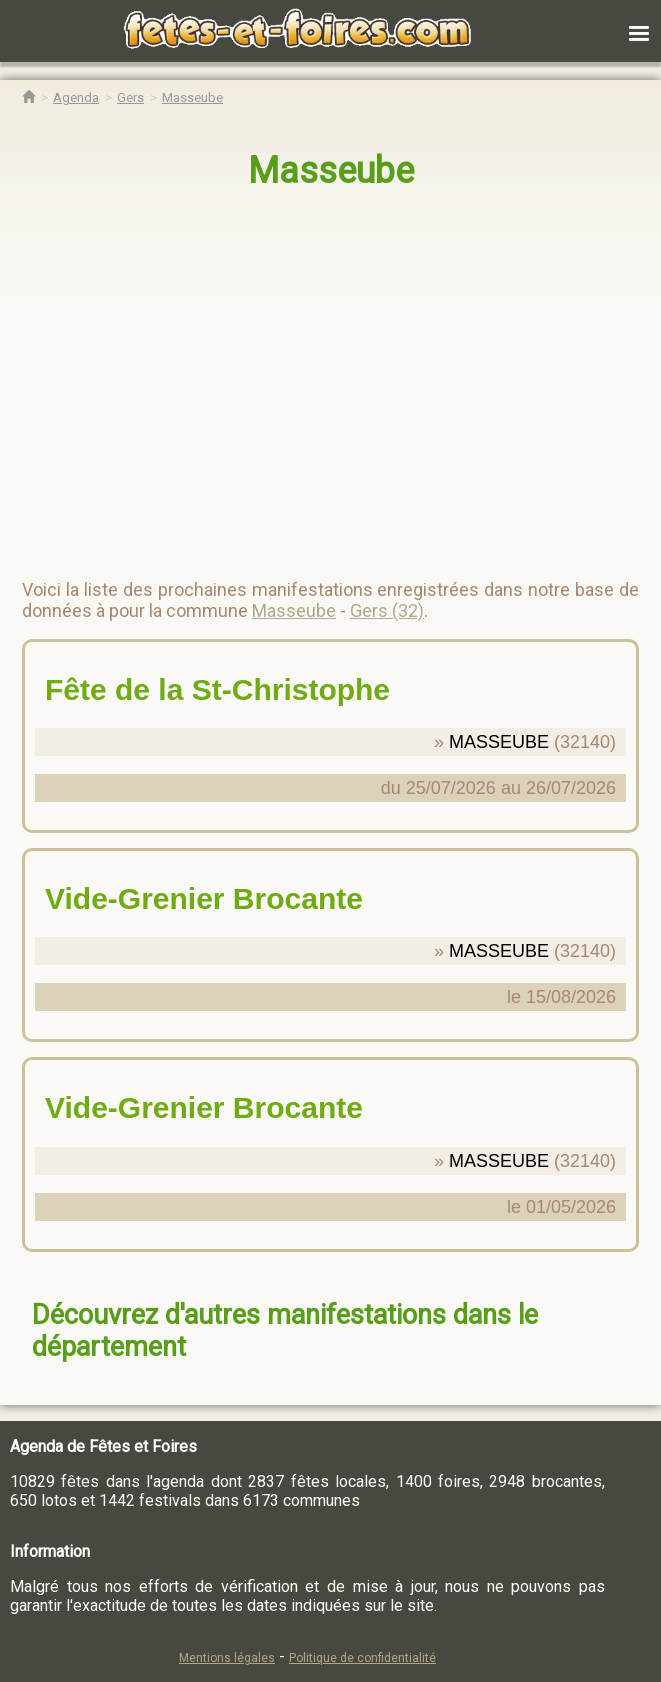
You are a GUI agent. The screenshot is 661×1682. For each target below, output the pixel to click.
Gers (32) (387, 610)
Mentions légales (227, 1658)
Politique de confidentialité (362, 1658)
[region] (310, 376)
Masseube (331, 171)
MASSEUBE (499, 742)
